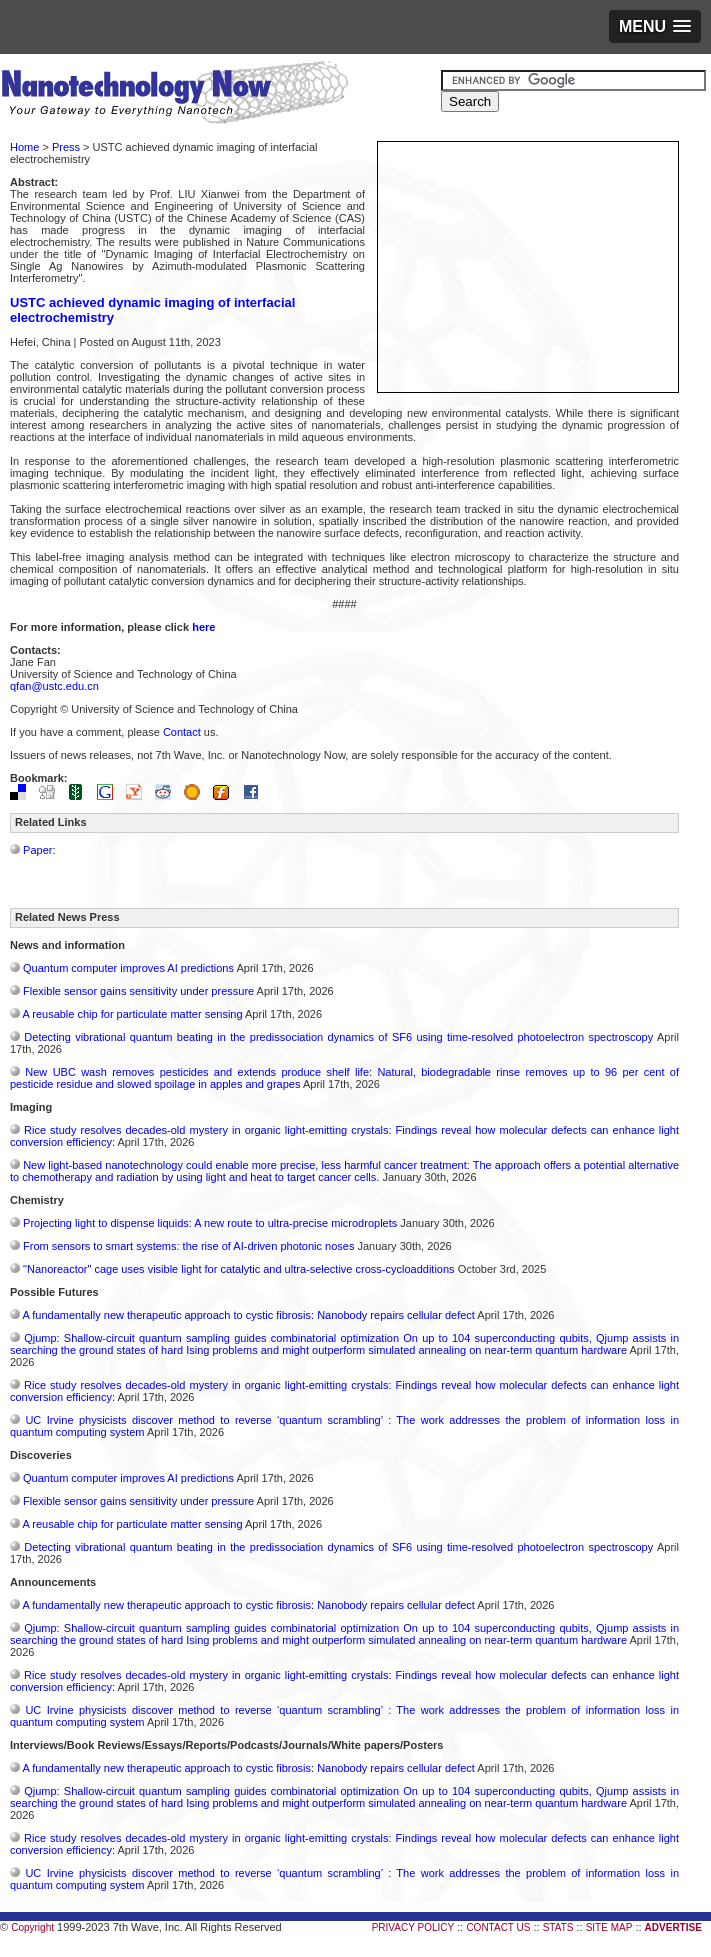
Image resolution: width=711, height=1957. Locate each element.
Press (66, 147)
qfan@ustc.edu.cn (54, 686)
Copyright (32, 1927)
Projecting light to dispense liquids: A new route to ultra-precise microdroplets (210, 1223)
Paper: (39, 850)
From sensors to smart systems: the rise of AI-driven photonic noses (188, 1246)
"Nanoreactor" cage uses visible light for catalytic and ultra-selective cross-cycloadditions (239, 1269)
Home (24, 147)
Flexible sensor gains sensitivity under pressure (138, 991)
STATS (558, 1927)
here (203, 627)
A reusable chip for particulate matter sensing (132, 1014)
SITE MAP (609, 1927)
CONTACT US (498, 1927)
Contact (182, 732)
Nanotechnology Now (174, 95)
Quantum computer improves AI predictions (128, 968)
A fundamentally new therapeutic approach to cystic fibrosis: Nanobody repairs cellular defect (248, 1315)
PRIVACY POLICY (413, 1927)
